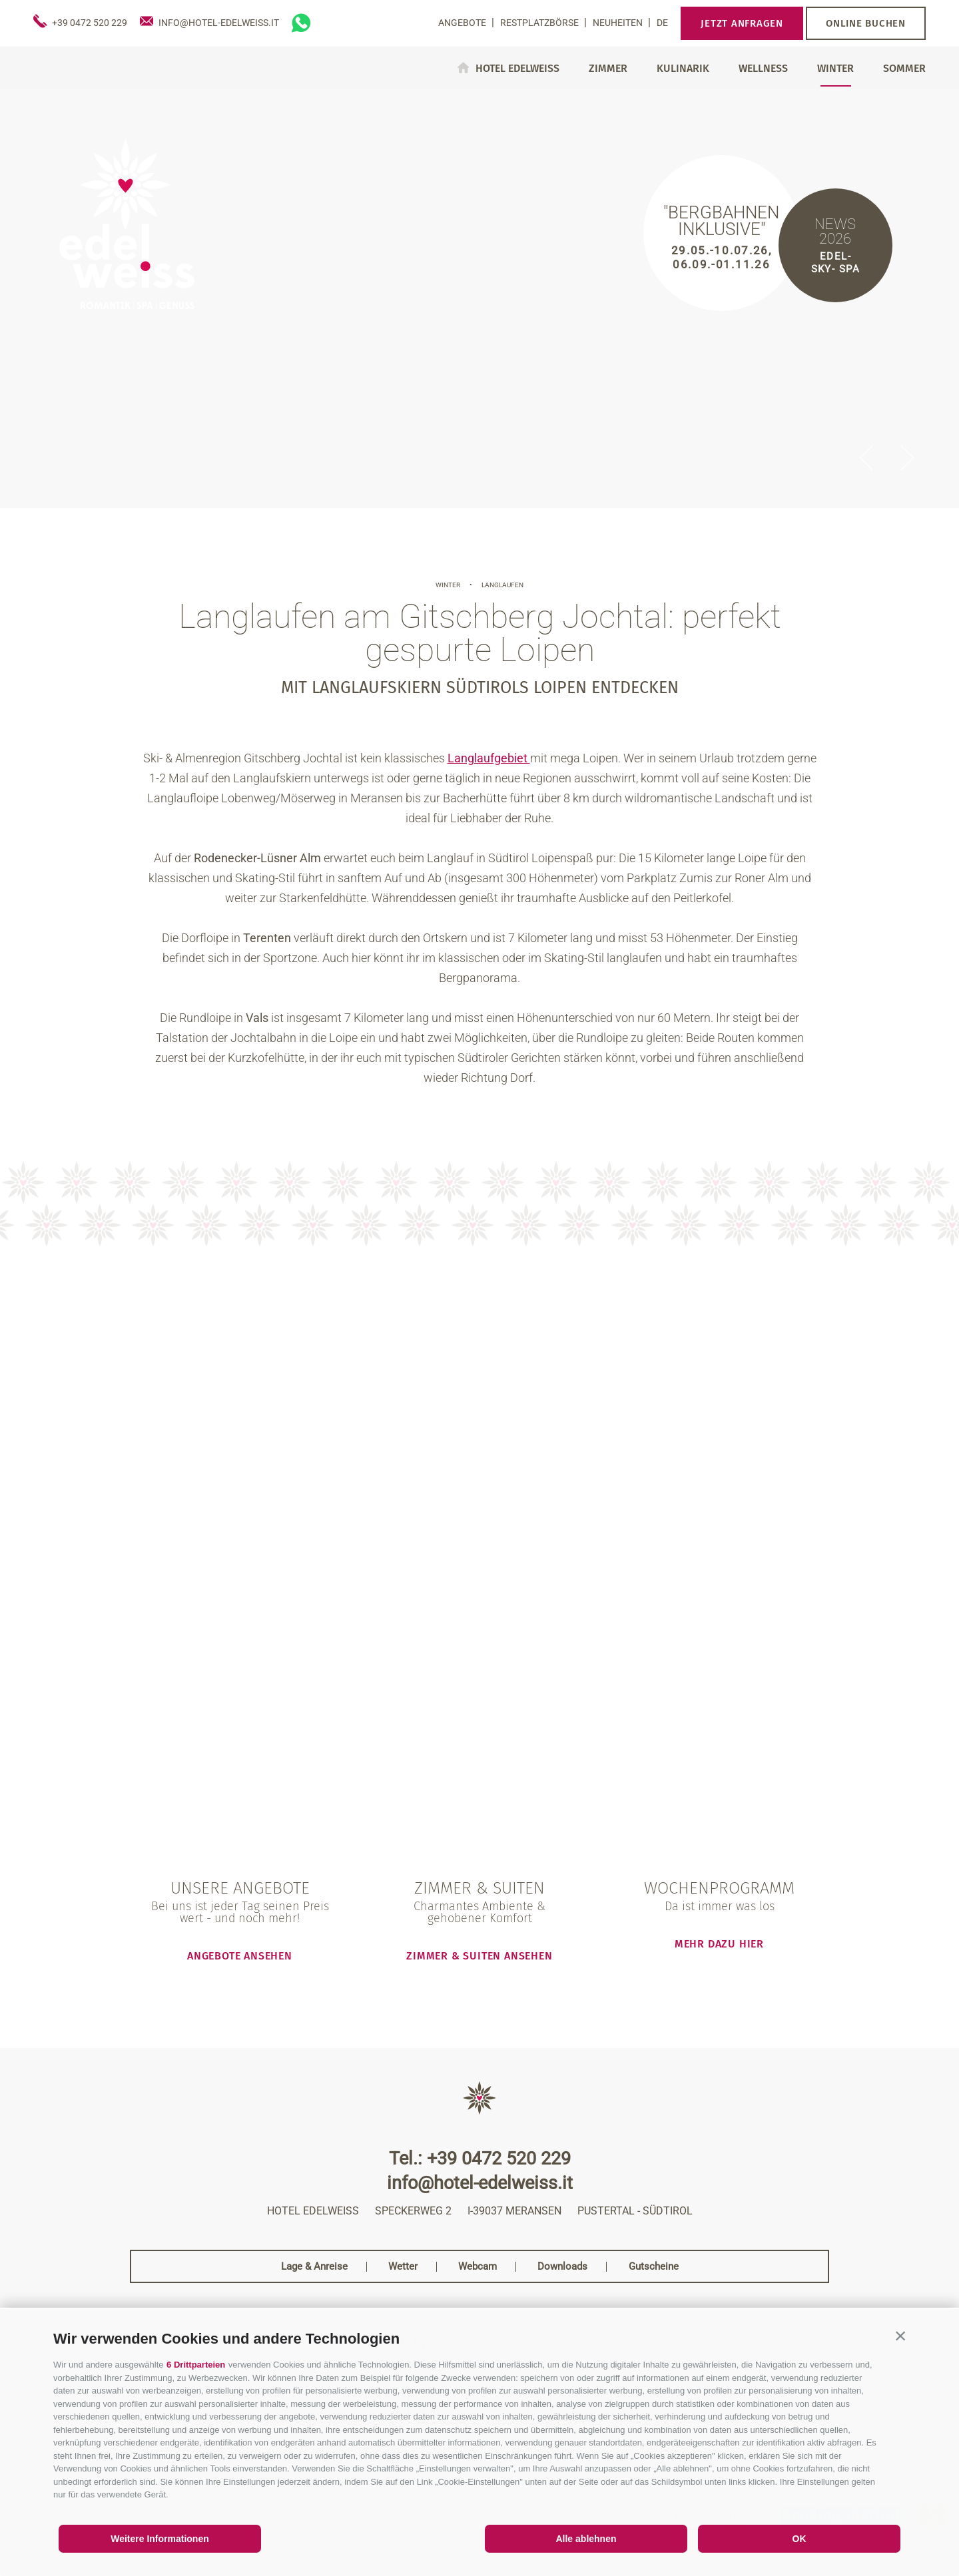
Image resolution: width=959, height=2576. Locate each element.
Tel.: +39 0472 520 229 (480, 2159)
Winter (835, 68)
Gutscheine (654, 2267)
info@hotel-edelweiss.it (480, 2183)
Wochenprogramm (719, 1888)
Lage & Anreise (314, 2267)
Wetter (403, 2267)
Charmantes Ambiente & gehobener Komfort (479, 1912)
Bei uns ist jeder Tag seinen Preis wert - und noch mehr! (240, 1912)
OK (799, 2538)
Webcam (477, 2267)
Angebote (463, 22)
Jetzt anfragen (742, 23)
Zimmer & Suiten (479, 1888)
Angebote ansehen (239, 1955)
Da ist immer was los (720, 1906)
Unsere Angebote (240, 1888)
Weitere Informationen (160, 2538)
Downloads (562, 2267)
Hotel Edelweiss (517, 68)
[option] (479, 298)
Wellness (763, 68)
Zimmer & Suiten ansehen (479, 1955)
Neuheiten (619, 22)
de (662, 22)
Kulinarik (683, 68)
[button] (900, 2335)
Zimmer (608, 68)
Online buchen (866, 23)
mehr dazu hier (719, 1943)
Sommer (904, 68)
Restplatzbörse (540, 22)
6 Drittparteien (195, 2365)
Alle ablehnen (585, 2538)
